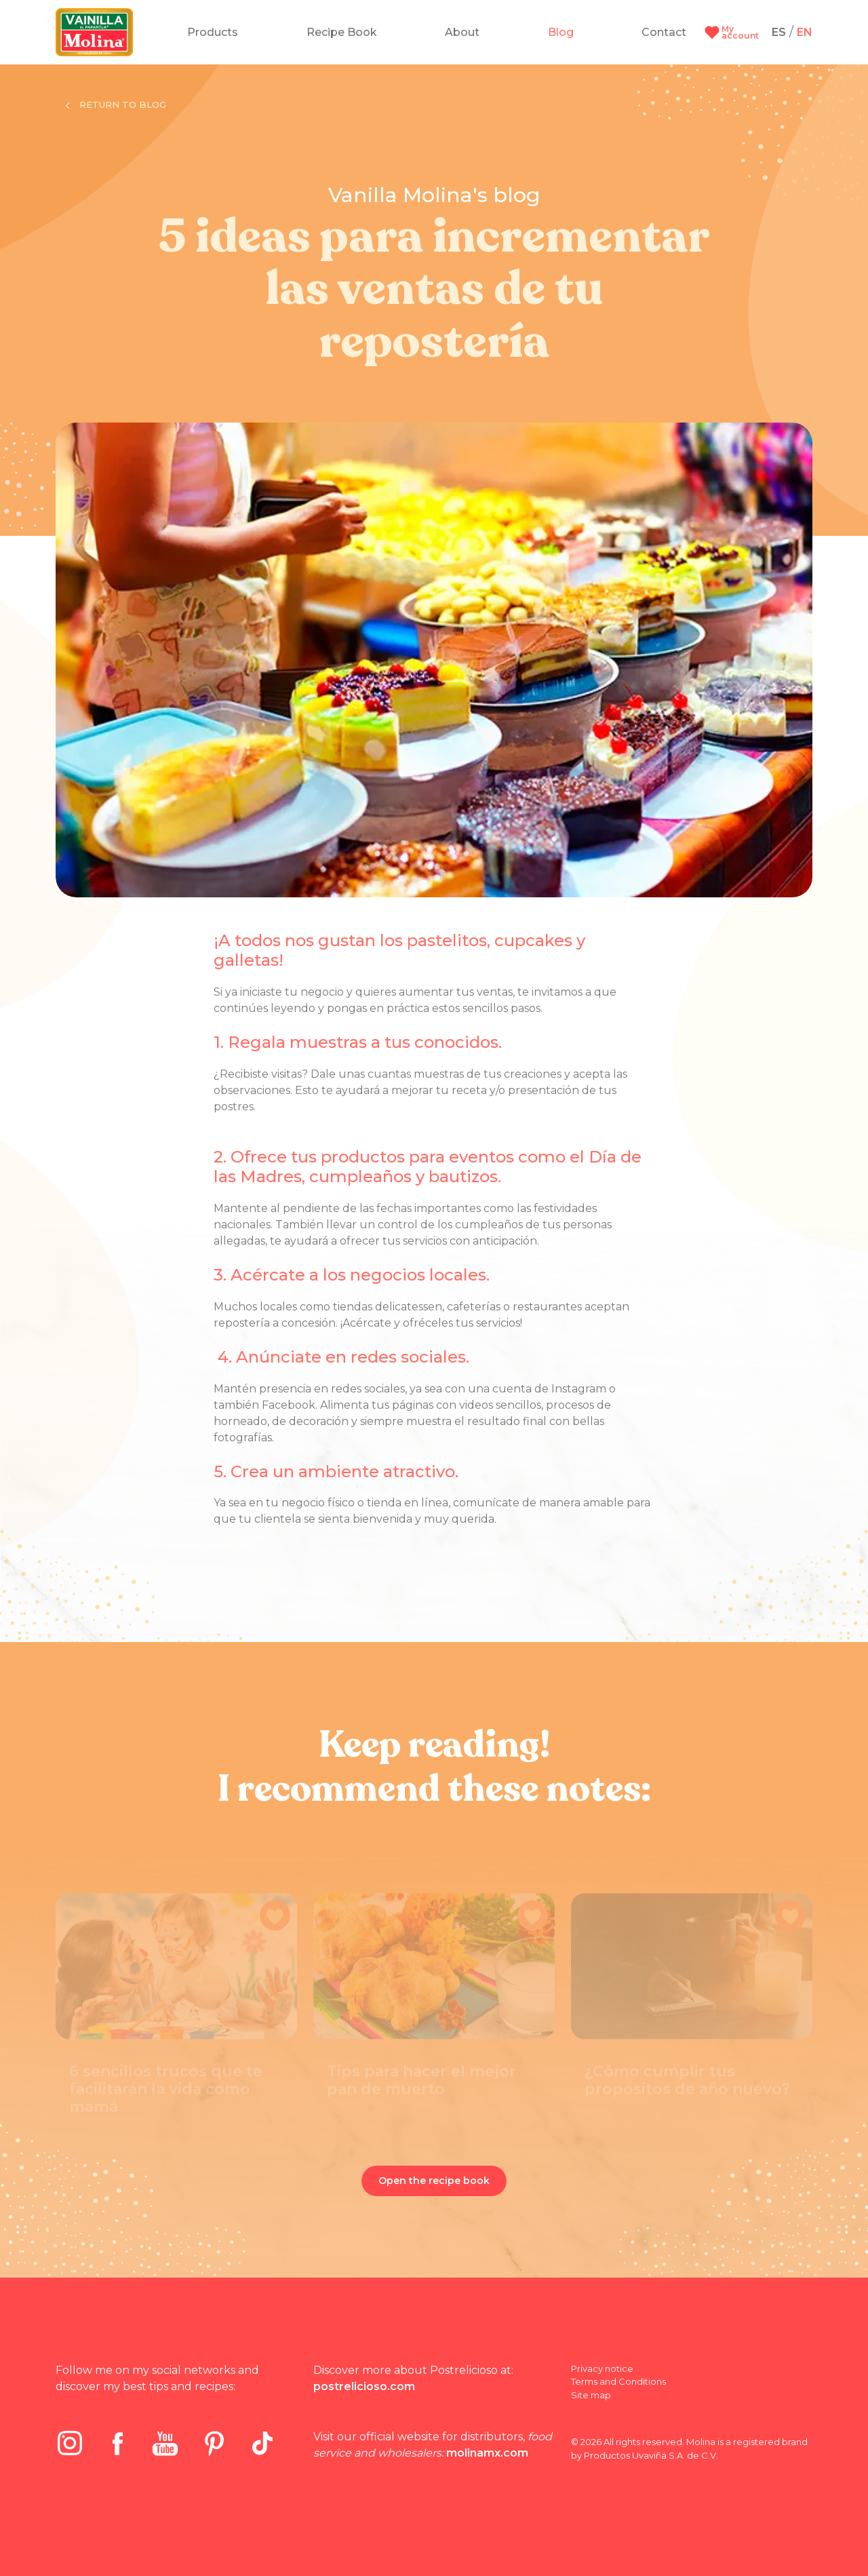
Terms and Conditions (618, 2381)
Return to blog (116, 104)
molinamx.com (487, 2452)
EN (804, 32)
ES (779, 32)
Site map (591, 2394)
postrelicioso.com (364, 2386)
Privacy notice (602, 2368)
